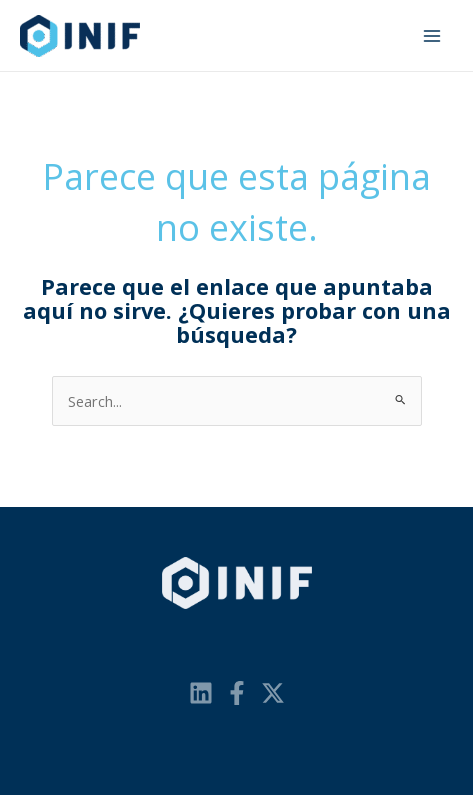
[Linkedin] (201, 693)
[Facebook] (237, 693)
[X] (273, 693)
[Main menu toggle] (432, 36)
